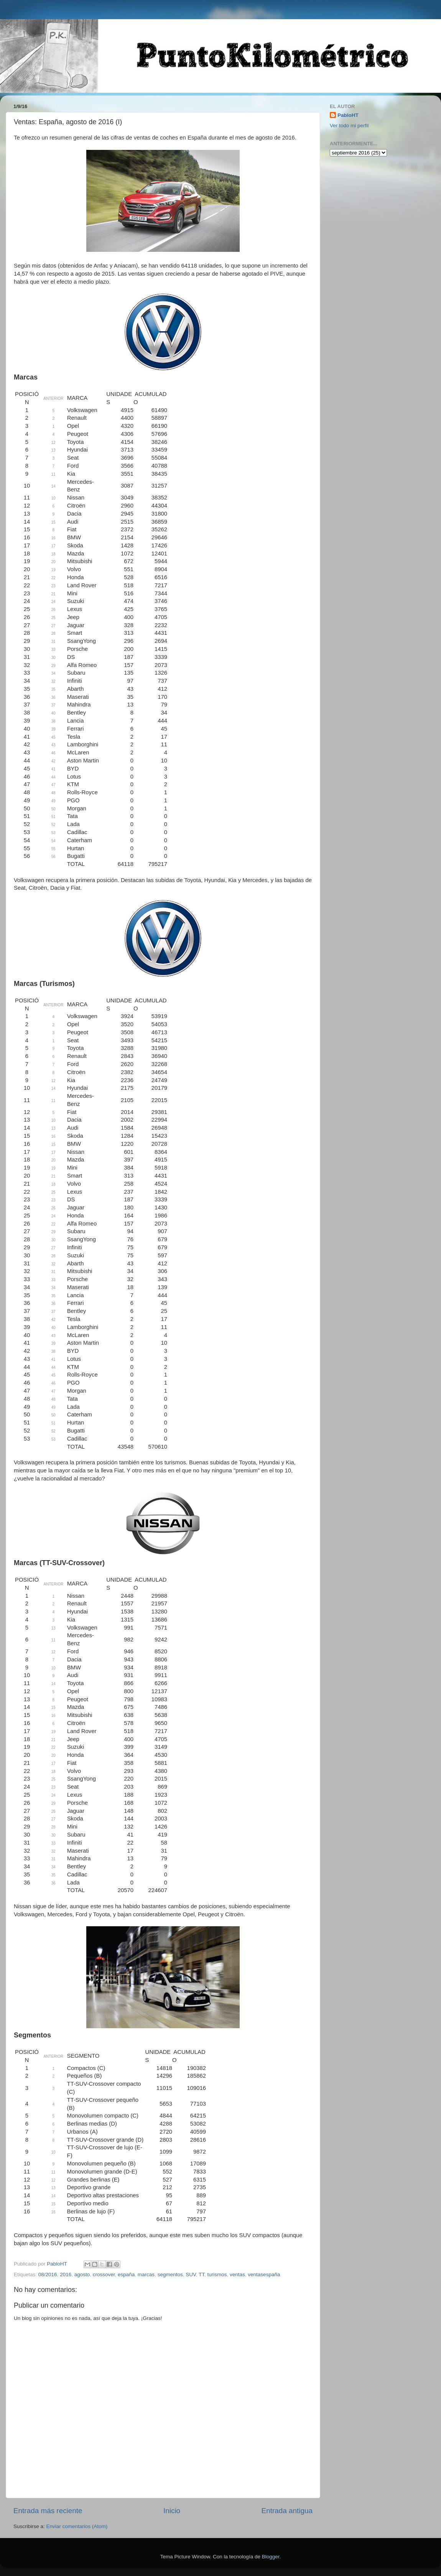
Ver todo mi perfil (349, 125)
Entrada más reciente (47, 2511)
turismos (217, 2274)
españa (126, 2274)
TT (201, 2274)
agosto (82, 2274)
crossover (104, 2274)
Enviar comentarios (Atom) (77, 2526)
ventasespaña (264, 2274)
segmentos (170, 2274)
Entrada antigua (287, 2511)
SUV (191, 2274)
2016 (65, 2274)
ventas (237, 2274)
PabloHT (348, 115)
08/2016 (47, 2274)
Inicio (171, 2511)
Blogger (271, 2557)
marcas (146, 2274)
